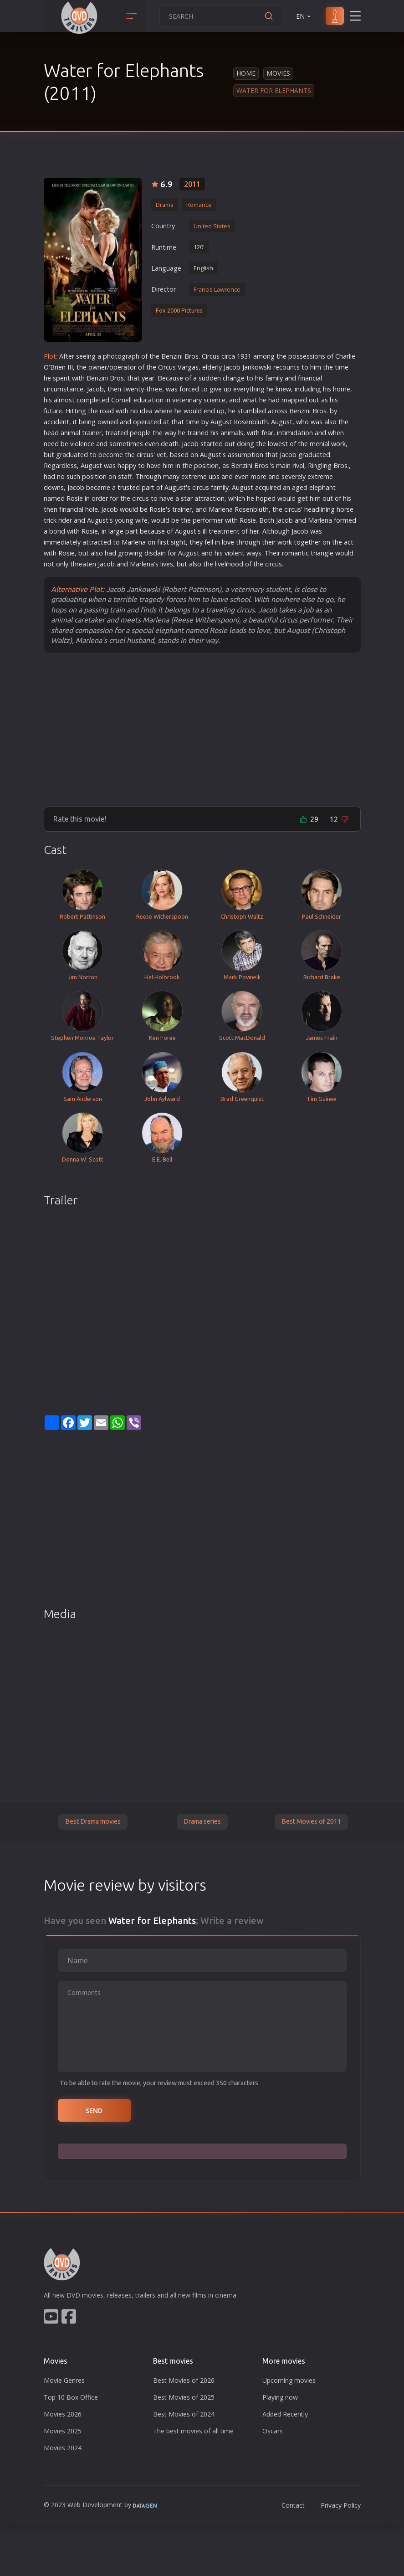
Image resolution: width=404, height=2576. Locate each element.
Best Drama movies (93, 1821)
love (228, 542)
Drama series (202, 1821)
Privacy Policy (341, 2505)
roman (292, 553)
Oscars (272, 2431)
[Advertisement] (202, 729)
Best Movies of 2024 (184, 2414)
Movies (278, 73)
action (215, 498)
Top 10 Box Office (71, 2397)
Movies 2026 (63, 2414)
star (206, 443)
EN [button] (304, 16)
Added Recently (285, 2414)
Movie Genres (64, 2380)
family (274, 378)
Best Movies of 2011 (311, 1821)
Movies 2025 (63, 2431)
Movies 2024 (63, 2447)
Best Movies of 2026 (184, 2380)
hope (263, 498)
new (285, 389)
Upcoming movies (289, 2380)
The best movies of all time (193, 2431)
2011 (192, 184)
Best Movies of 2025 (184, 2397)
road (107, 410)
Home (246, 73)
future (53, 410)
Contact (293, 2505)
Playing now (280, 2397)
